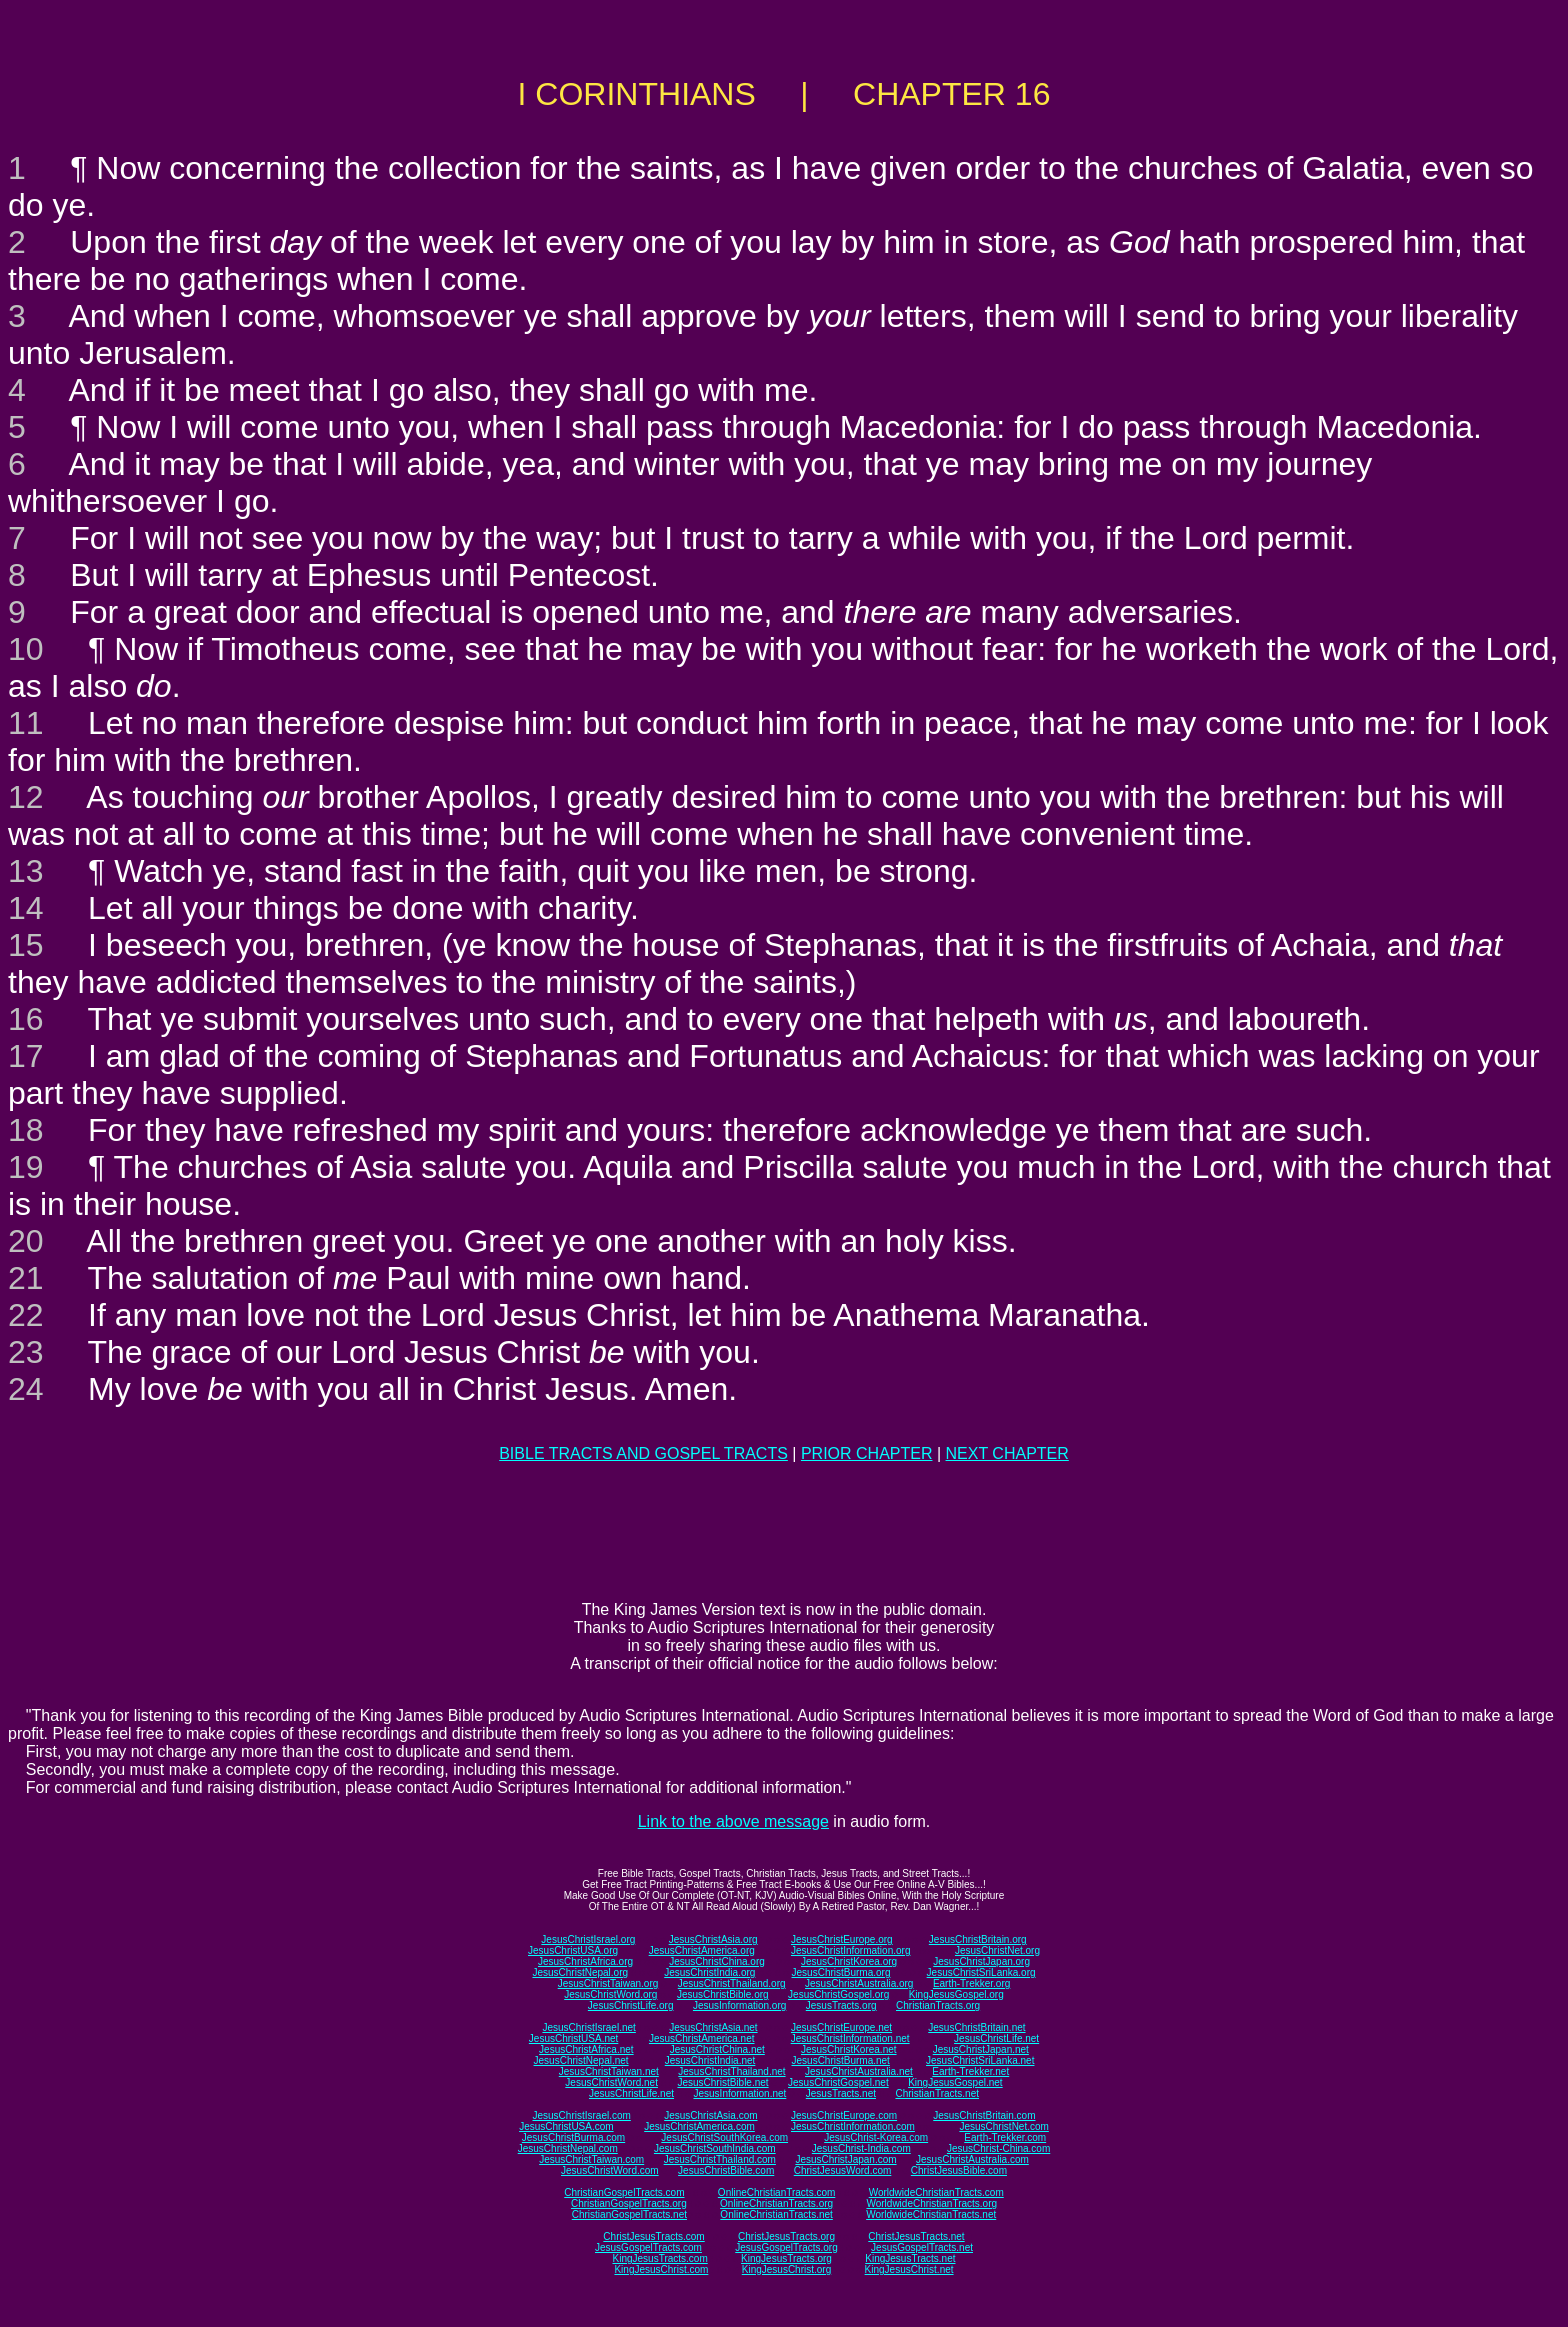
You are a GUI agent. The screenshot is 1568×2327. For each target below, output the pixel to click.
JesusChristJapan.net (981, 2049)
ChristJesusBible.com (959, 2170)
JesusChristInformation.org (851, 1950)
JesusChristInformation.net (850, 2038)
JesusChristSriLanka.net (980, 2060)
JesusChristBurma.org (841, 1972)
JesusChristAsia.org (713, 1939)
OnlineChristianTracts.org (776, 2203)
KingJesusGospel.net (955, 2082)
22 (26, 1315)
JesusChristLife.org (631, 2005)
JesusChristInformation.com (853, 2126)
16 (26, 1019)
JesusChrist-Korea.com (876, 2137)
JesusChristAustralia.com (972, 2159)
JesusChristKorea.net (849, 2049)
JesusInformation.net (739, 2093)
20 (26, 1241)
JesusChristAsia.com (710, 2115)
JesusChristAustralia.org (859, 1983)
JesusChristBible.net (722, 2082)
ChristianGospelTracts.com (624, 2192)
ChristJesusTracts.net (916, 2236)
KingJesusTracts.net (910, 2258)
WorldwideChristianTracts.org (931, 2203)
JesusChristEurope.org (842, 1939)
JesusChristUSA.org (573, 1950)
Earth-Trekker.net (970, 2071)
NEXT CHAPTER (1007, 1453)
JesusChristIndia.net (710, 2060)
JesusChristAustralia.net (859, 2071)
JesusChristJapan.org (981, 1961)
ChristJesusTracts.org (786, 2236)
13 (26, 871)
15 (26, 945)
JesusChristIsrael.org (588, 1939)
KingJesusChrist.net (909, 2269)
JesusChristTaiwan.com (591, 2159)
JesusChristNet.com (1003, 2126)
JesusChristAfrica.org (585, 1961)
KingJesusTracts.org (786, 2258)
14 (26, 908)
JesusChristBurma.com (573, 2137)
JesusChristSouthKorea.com (724, 2137)
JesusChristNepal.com (568, 2148)
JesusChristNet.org (997, 1950)
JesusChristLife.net (996, 2038)
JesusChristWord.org (610, 1994)
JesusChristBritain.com (984, 2115)
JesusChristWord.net (611, 2082)
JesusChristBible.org (723, 1994)
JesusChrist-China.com (998, 2148)
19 (26, 1167)
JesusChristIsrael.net (588, 2027)
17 (26, 1056)
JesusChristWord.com (610, 2170)
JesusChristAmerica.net (702, 2038)
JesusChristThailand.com (720, 2159)
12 (26, 797)
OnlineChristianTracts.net (776, 2214)
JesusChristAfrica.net (586, 2049)
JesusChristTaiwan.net (609, 2071)
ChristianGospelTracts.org (629, 2203)
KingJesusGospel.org (956, 1994)
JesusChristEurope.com (844, 2115)
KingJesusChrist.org (786, 2269)
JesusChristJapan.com (845, 2159)
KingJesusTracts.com (660, 2258)
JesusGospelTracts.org (786, 2247)
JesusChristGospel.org (838, 1994)
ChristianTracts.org (938, 2005)
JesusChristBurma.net (841, 2060)
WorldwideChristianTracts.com (936, 2192)
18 (26, 1130)
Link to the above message (733, 1821)
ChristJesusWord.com (843, 2170)
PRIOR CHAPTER (867, 1453)
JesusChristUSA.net (573, 2038)
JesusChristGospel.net (838, 2082)
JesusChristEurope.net (841, 2027)
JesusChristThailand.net (731, 2071)
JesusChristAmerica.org (702, 1950)
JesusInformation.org (739, 2005)
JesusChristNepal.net (581, 2060)
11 (26, 723)
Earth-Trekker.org (971, 1983)
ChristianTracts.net (937, 2093)
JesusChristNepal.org (580, 1972)
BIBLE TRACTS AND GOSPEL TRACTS (643, 1453)
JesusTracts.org (841, 2005)
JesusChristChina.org (717, 1961)
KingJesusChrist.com (661, 2269)
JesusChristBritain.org (978, 1939)
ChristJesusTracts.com (653, 2236)
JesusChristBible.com (726, 2170)
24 (26, 1389)
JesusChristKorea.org (849, 1961)
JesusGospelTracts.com (648, 2247)
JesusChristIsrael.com (581, 2115)
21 (26, 1278)
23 (26, 1352)
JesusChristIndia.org (709, 1972)
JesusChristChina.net (717, 2049)
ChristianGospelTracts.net (629, 2214)
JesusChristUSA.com (566, 2126)
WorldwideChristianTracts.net (931, 2214)
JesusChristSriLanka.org (981, 1972)
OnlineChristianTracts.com (776, 2192)
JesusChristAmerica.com (699, 2126)
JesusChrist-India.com (861, 2148)
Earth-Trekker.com (1005, 2137)
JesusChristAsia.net (713, 2027)
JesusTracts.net (841, 2093)
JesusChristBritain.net (976, 2027)
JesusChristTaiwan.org (608, 1983)
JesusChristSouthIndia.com (715, 2148)
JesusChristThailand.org (732, 1983)
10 (26, 649)
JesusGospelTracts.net (922, 2247)
